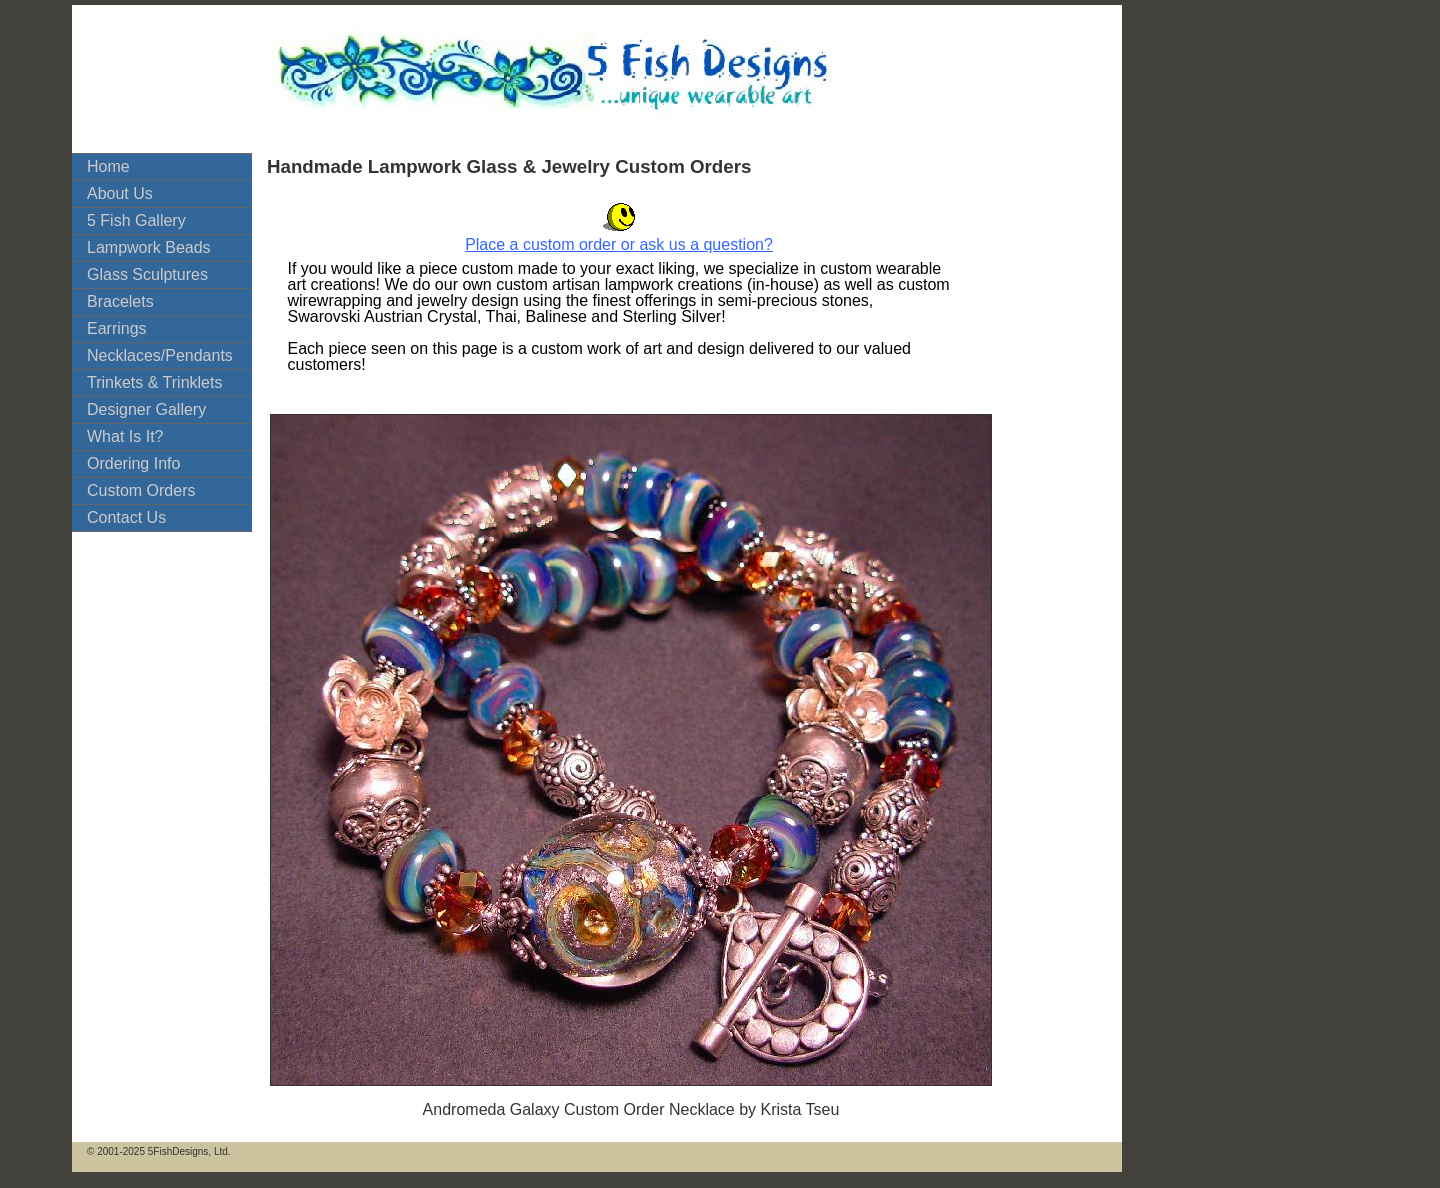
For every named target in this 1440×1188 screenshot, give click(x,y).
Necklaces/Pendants (160, 355)
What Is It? (125, 436)
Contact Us (126, 517)
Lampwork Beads (149, 247)
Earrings (117, 328)
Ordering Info (133, 463)
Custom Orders (141, 490)
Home (108, 166)
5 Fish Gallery (136, 220)
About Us (120, 193)
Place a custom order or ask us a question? (619, 244)
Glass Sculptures (147, 274)
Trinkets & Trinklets (154, 382)
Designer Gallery (146, 409)
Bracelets (120, 301)
